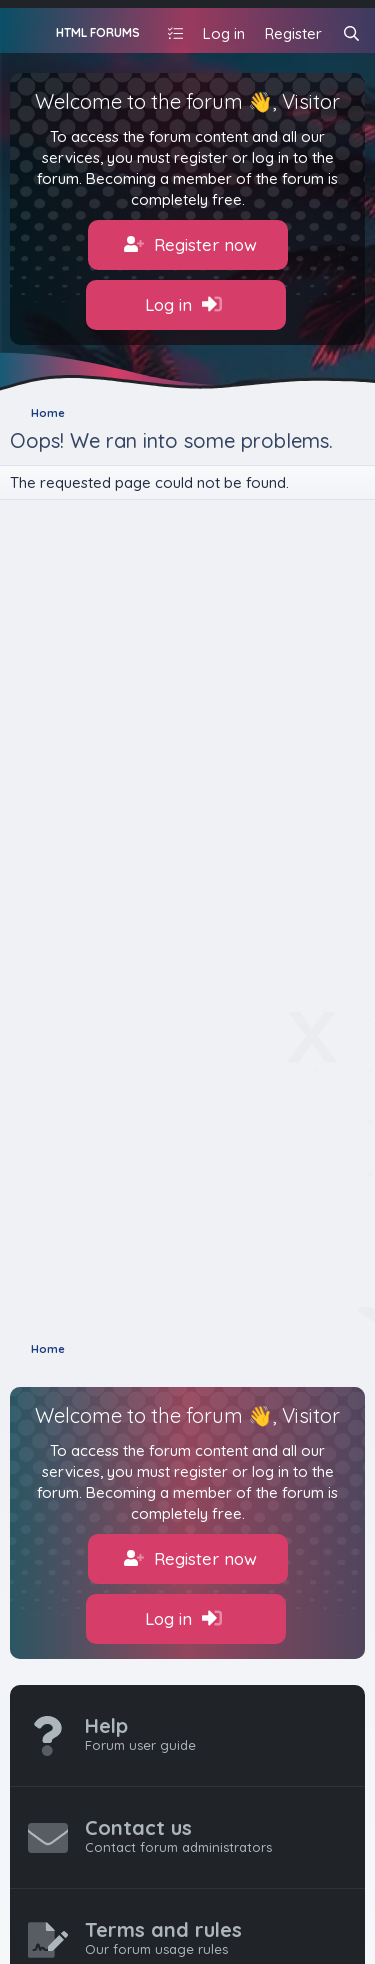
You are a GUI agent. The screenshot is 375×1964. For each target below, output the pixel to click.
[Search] (351, 33)
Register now (190, 245)
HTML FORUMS (98, 32)
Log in (183, 305)
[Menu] (27, 31)
